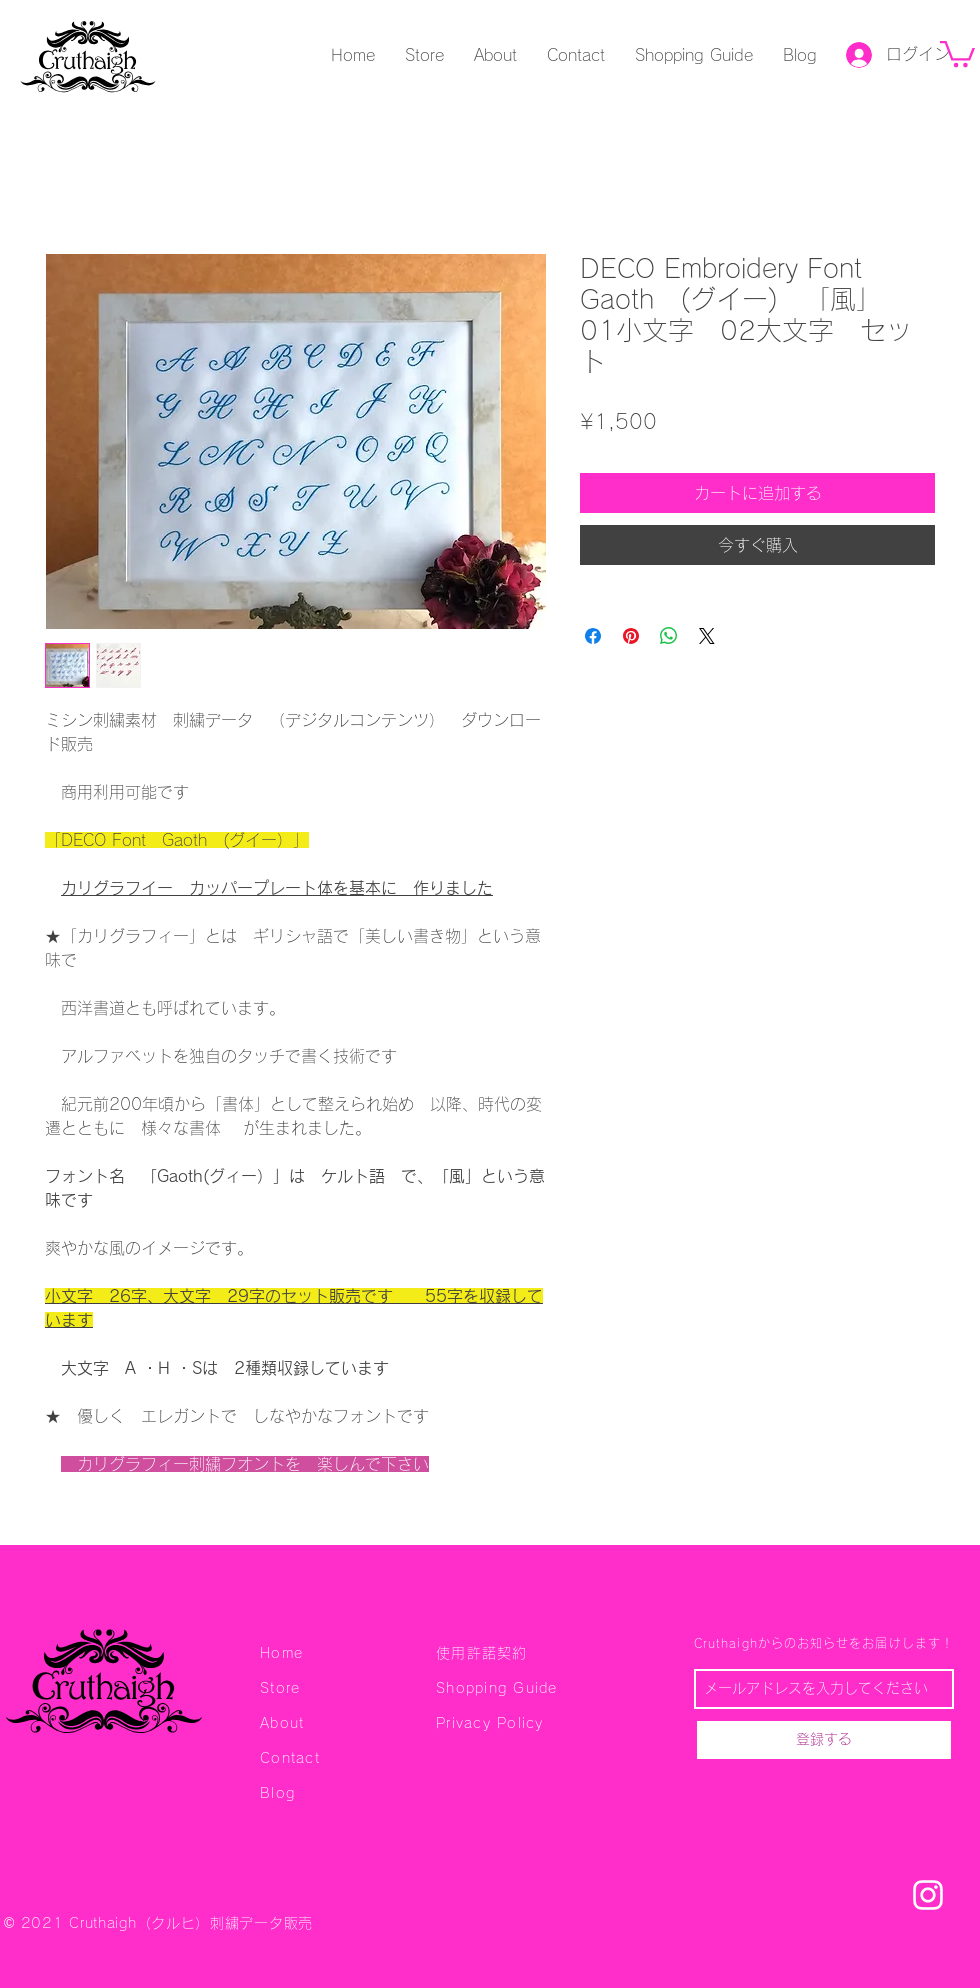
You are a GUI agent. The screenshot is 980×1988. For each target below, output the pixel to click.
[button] (957, 52)
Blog (277, 1793)
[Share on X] (707, 636)
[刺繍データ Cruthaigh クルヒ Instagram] (928, 1895)
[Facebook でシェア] (593, 636)
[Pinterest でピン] (631, 636)
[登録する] (824, 1740)
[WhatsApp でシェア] (669, 636)
